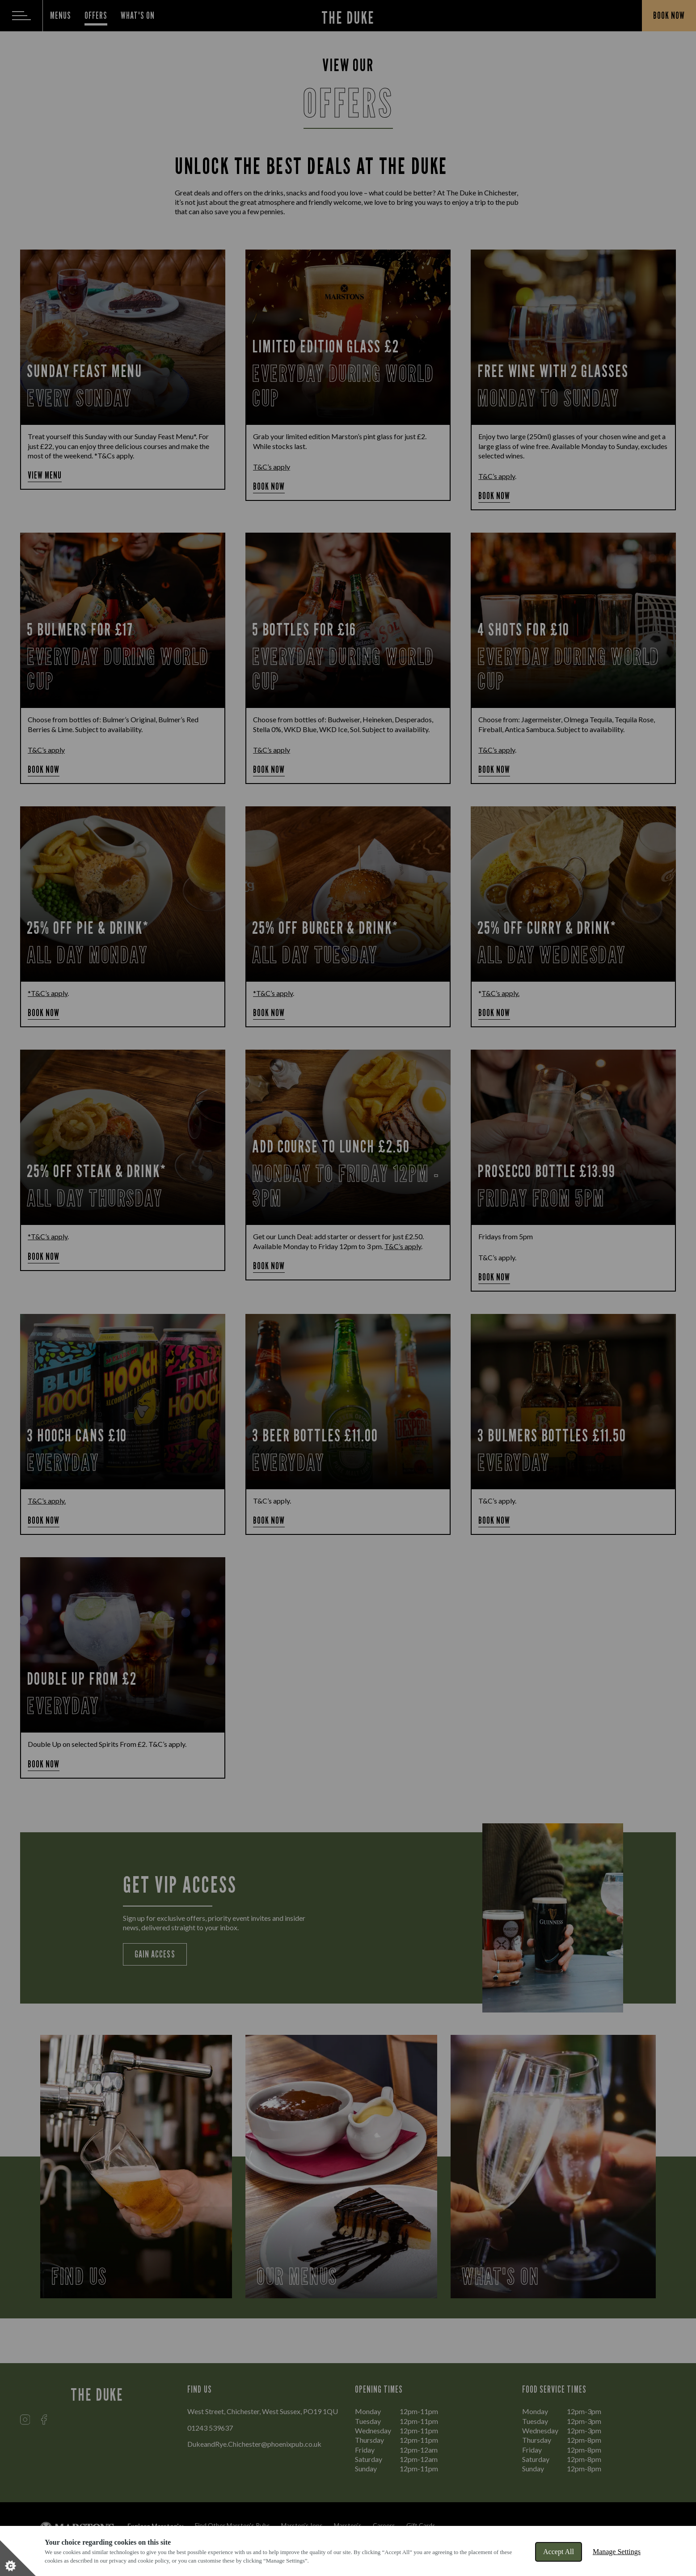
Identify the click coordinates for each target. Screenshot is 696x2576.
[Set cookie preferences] (18, 2558)
